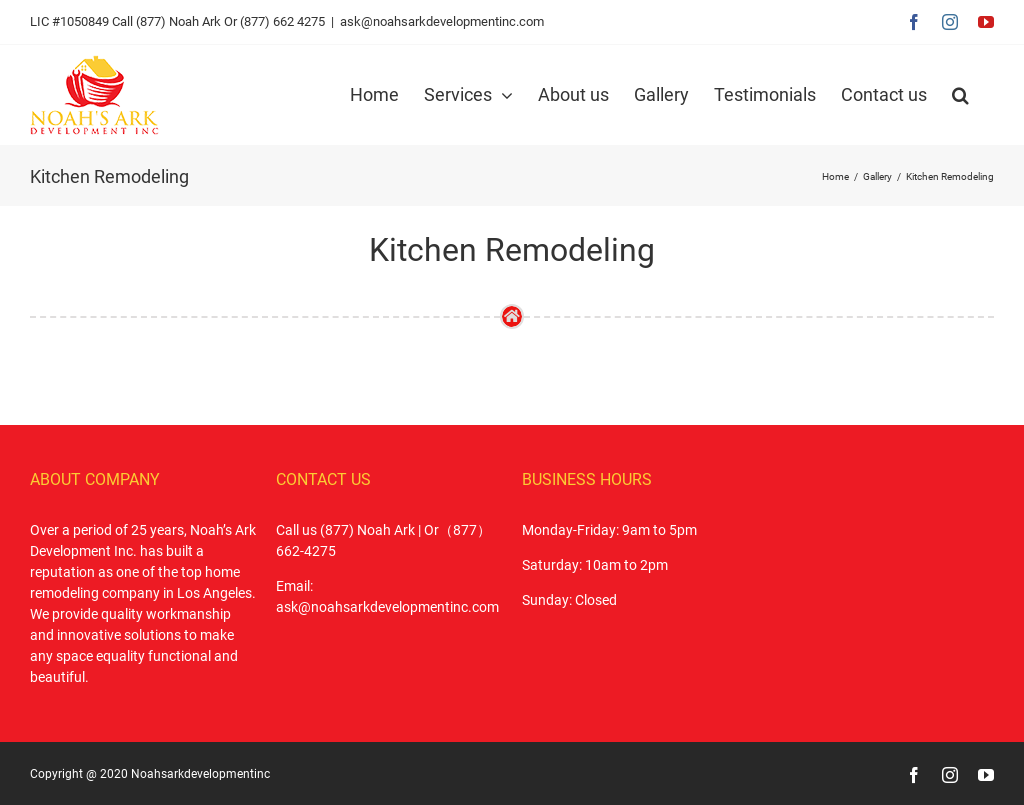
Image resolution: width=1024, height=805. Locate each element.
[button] (960, 95)
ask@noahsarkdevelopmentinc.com (442, 21)
